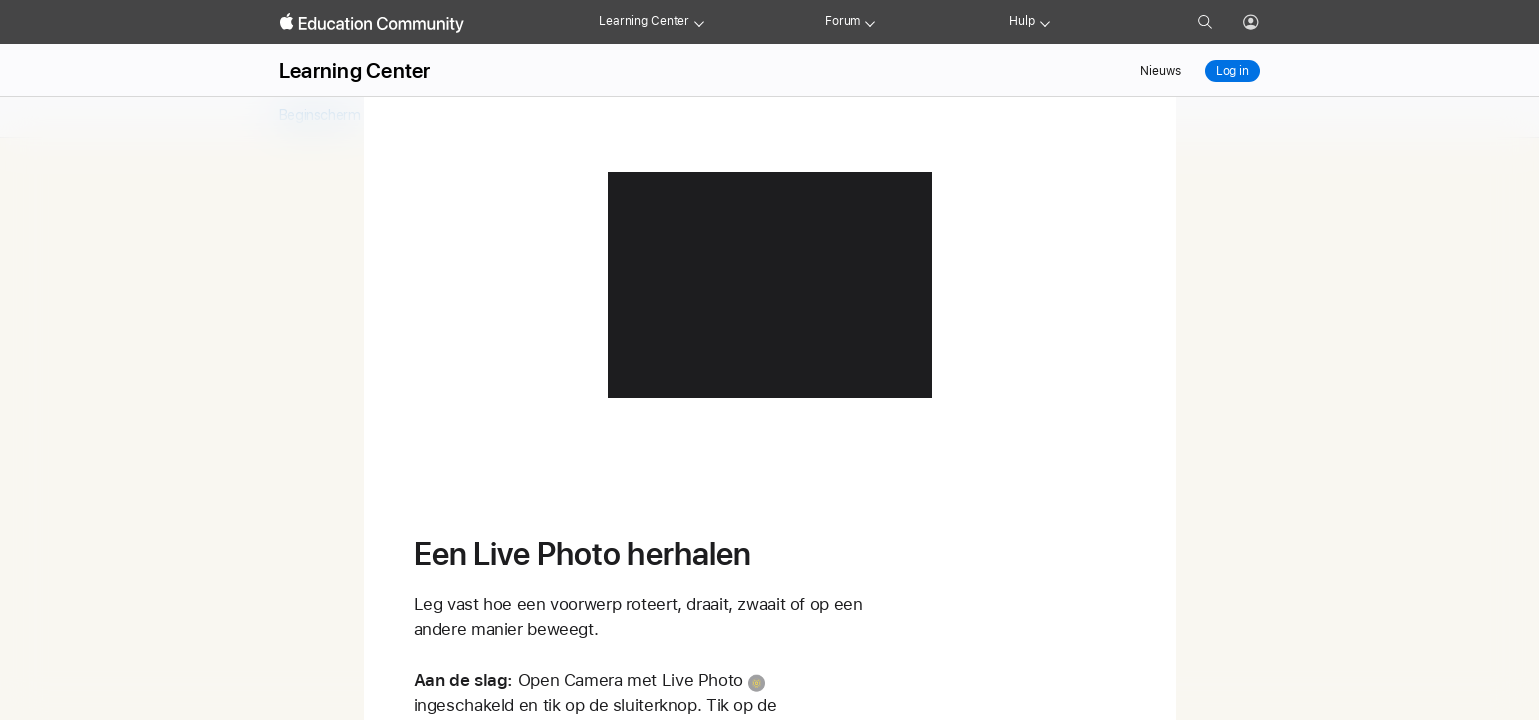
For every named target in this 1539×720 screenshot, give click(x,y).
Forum (842, 21)
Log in (1232, 71)
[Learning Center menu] (699, 22)
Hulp (1022, 21)
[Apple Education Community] (372, 23)
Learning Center (644, 21)
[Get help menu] (1045, 22)
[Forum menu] (870, 22)
